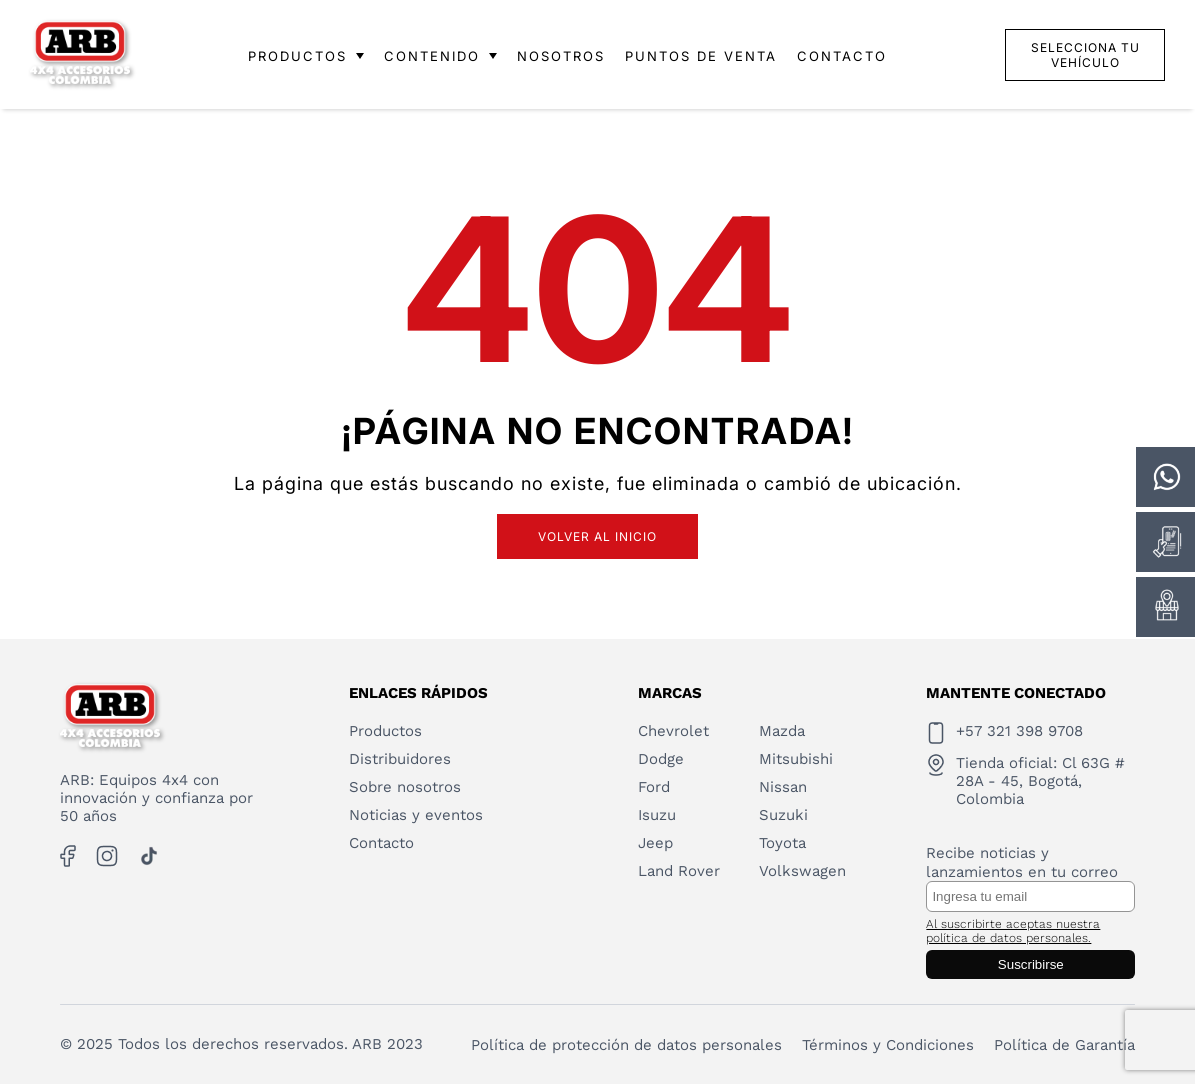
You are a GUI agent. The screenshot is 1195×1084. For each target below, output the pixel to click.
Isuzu (657, 815)
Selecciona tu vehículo (1085, 55)
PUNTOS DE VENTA (701, 56)
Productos (385, 731)
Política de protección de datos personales (626, 1045)
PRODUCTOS (306, 56)
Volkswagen (802, 871)
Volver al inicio (597, 536)
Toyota (782, 843)
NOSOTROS (561, 56)
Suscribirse (1031, 964)
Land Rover (679, 871)
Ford (654, 787)
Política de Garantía (1064, 1045)
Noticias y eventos (416, 815)
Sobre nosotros (405, 787)
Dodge (661, 759)
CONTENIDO (440, 56)
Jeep (655, 843)
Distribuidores (400, 759)
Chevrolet (673, 731)
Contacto (381, 843)
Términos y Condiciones (888, 1045)
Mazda (782, 731)
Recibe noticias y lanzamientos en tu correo (1022, 862)
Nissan (783, 787)
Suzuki (783, 815)
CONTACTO (842, 56)
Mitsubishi (796, 759)
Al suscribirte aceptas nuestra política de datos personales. (1013, 931)
